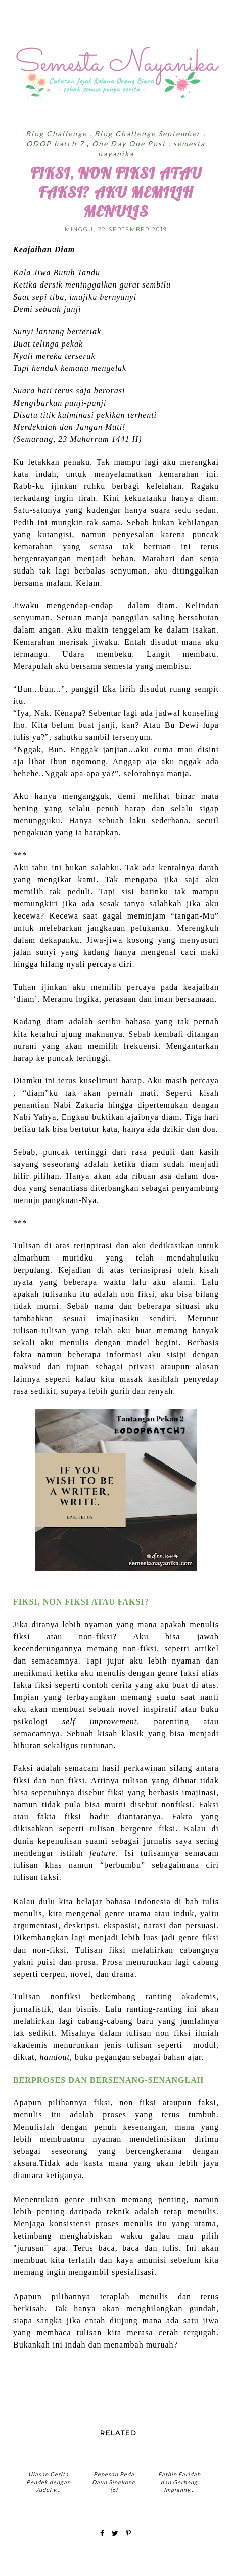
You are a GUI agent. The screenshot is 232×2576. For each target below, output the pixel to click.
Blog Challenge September (149, 133)
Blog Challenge (57, 133)
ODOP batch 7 (56, 143)
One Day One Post (130, 143)
